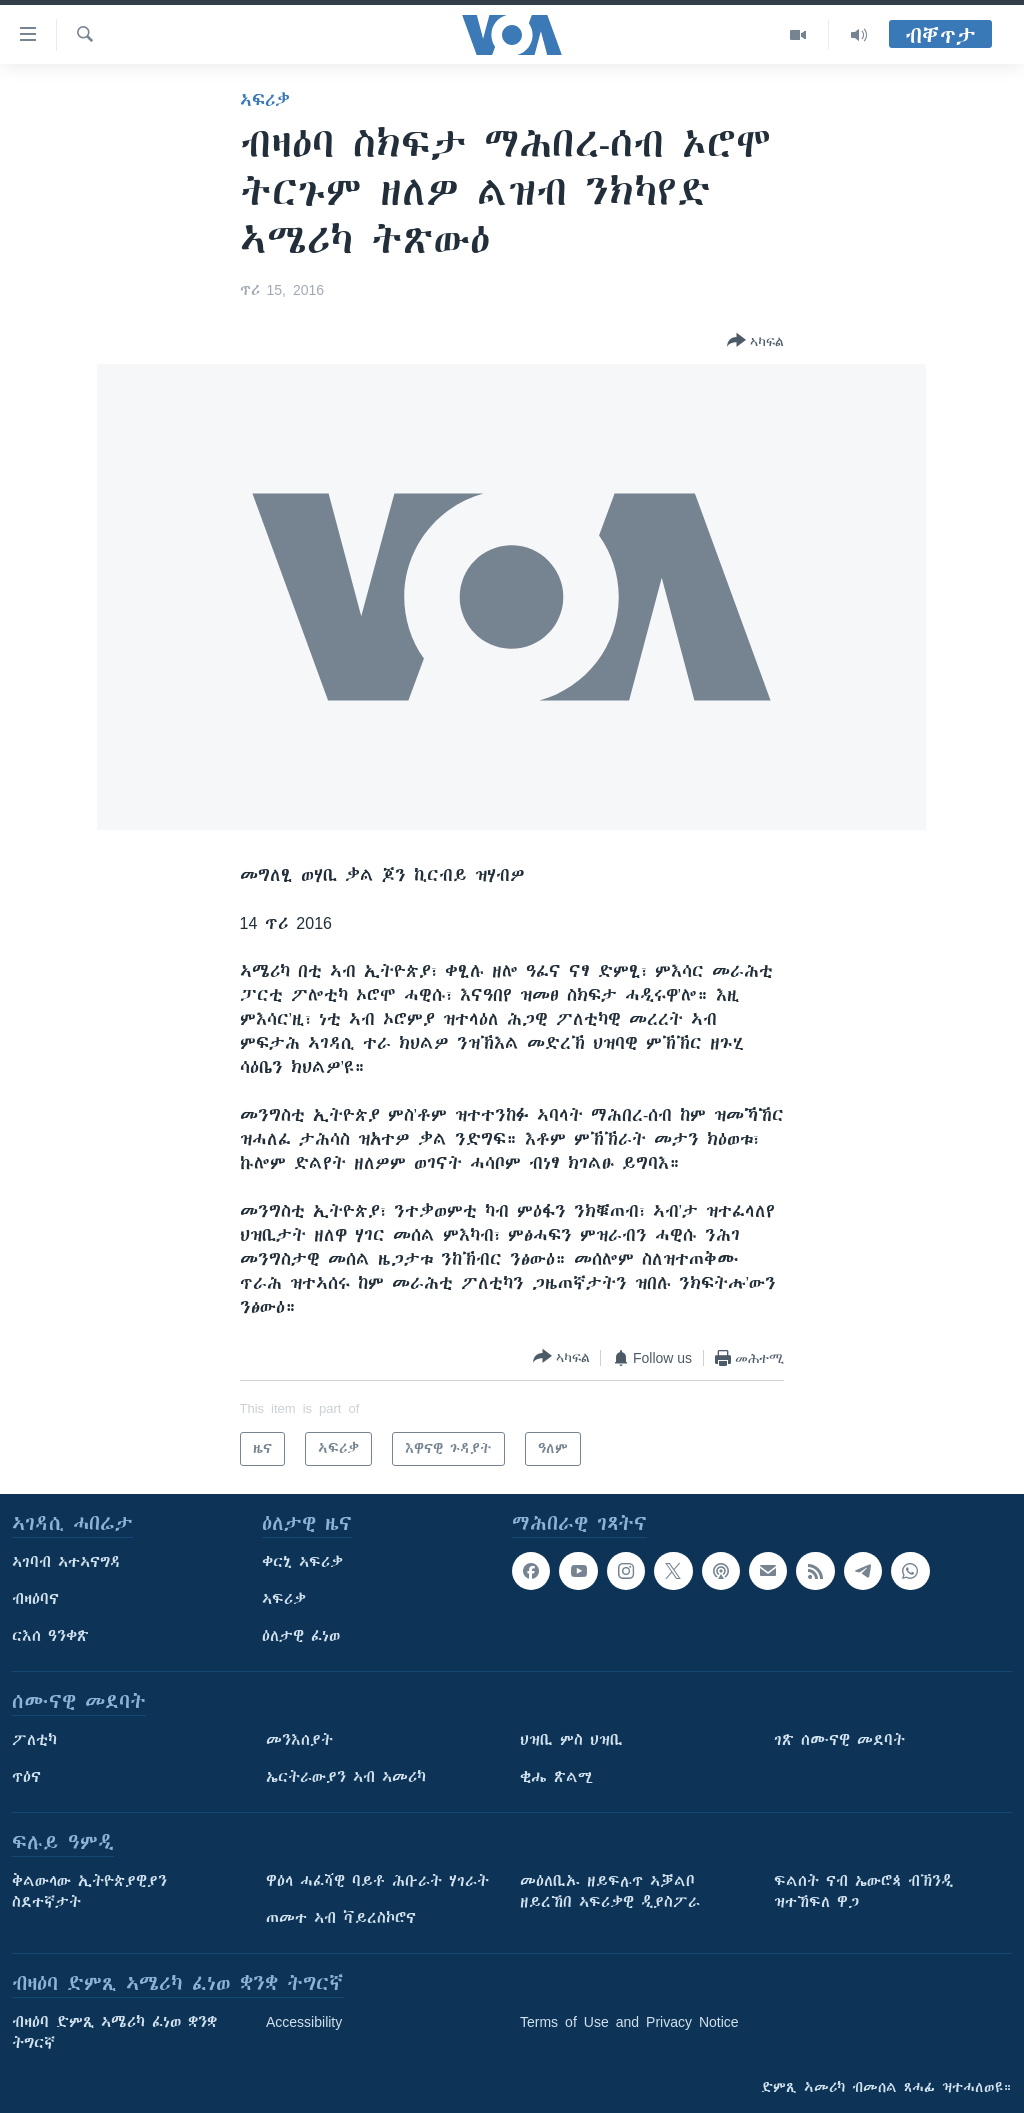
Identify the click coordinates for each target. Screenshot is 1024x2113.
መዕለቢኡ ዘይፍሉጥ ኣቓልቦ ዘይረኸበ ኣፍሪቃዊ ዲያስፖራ (610, 1891)
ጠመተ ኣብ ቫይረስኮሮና (341, 1918)
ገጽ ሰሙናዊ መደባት (839, 1740)
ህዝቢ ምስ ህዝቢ (571, 1740)
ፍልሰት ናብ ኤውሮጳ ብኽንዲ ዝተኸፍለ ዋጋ (863, 1891)
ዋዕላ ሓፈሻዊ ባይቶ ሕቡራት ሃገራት (377, 1881)
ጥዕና (26, 1777)
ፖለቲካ (34, 1740)
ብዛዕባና (35, 1599)
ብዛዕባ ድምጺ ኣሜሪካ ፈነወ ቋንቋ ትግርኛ (114, 2032)
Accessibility (304, 2022)
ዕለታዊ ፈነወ (301, 1636)
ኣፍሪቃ (265, 100)
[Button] (755, 342)
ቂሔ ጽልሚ (556, 1777)
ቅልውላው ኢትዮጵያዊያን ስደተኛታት (89, 1891)
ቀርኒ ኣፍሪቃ (302, 1562)
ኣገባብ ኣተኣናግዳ (66, 1562)
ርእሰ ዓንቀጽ (50, 1636)
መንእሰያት (299, 1740)
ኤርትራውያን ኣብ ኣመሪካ (346, 1777)
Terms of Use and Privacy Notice (629, 2022)
